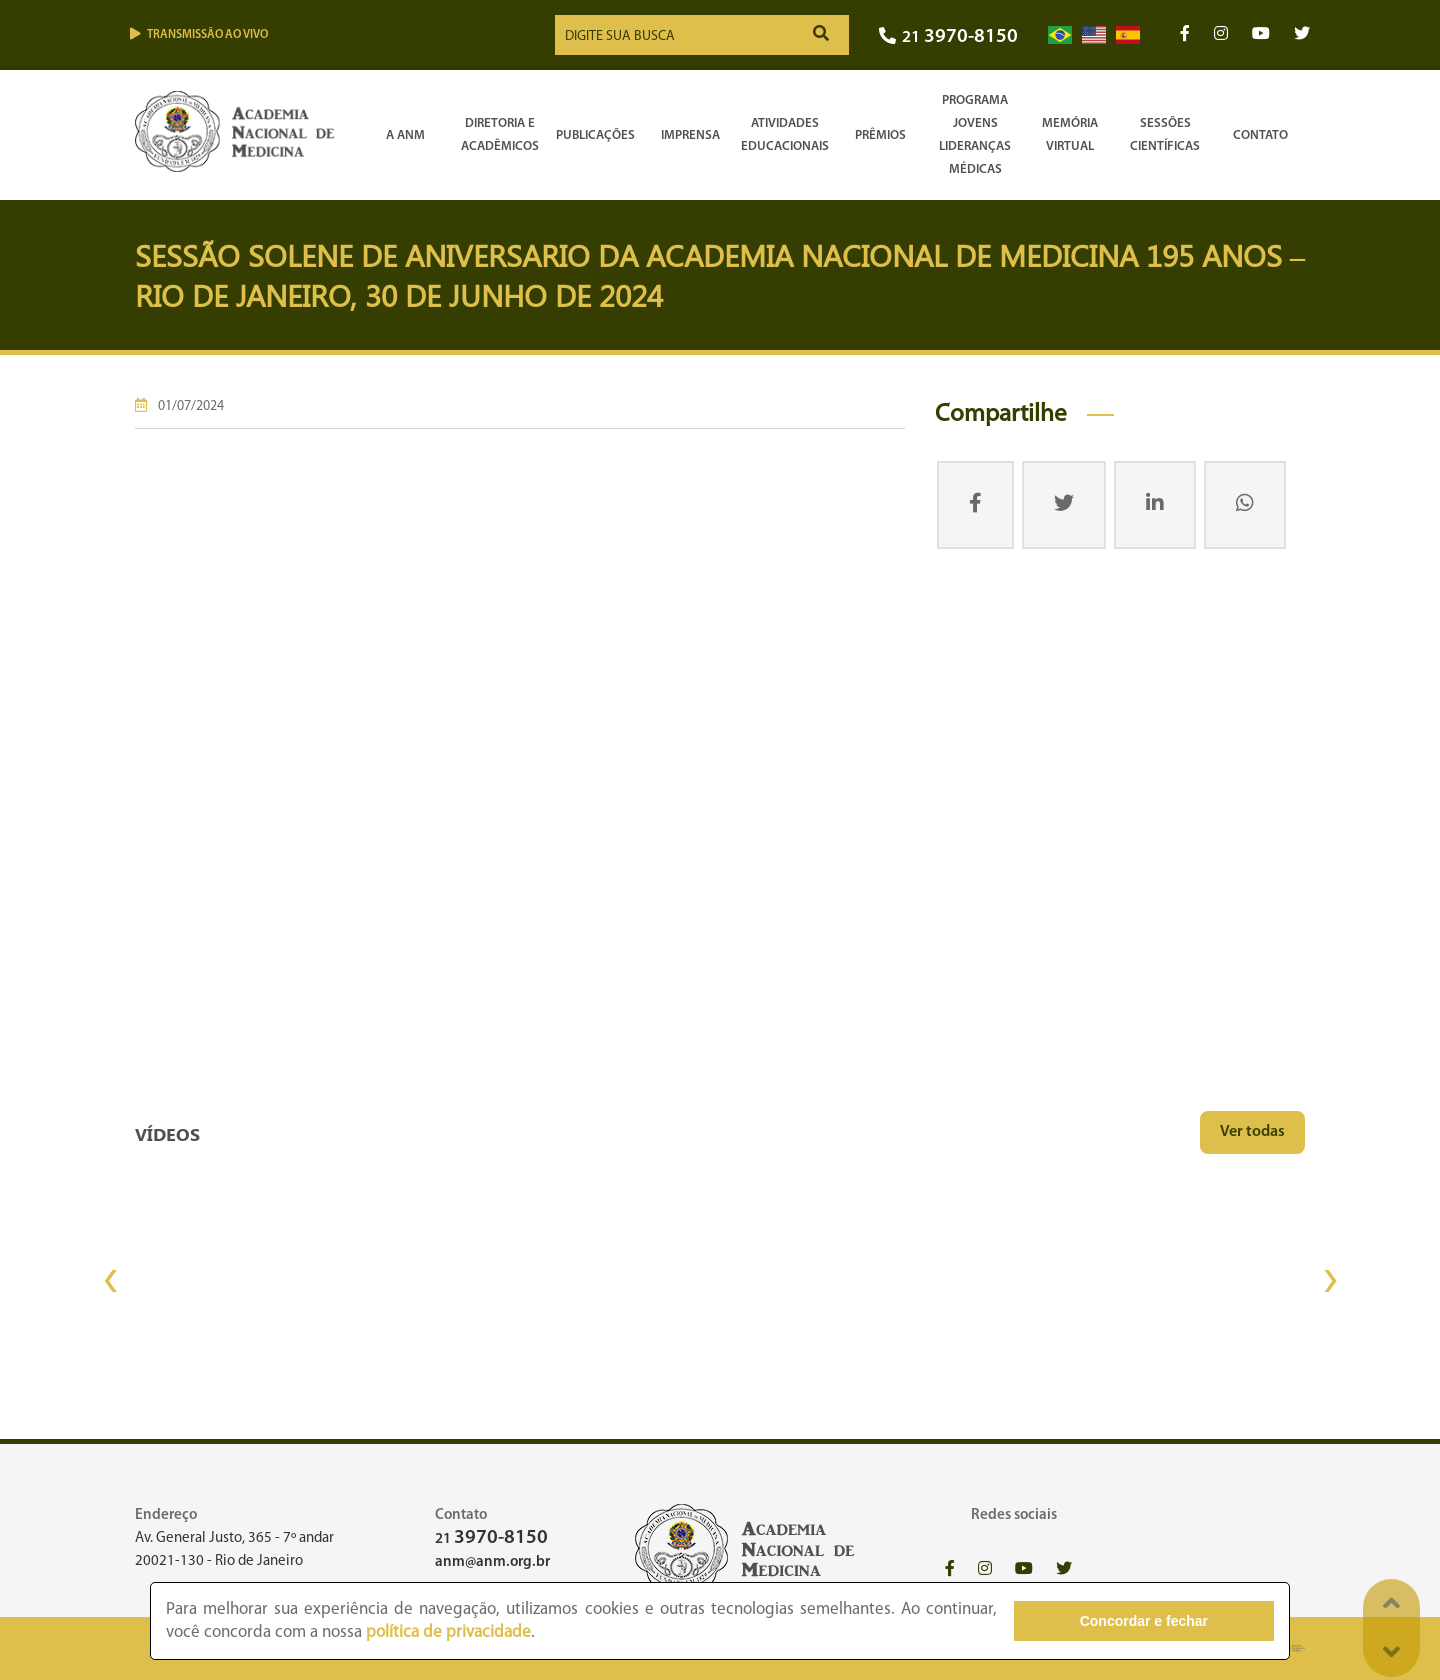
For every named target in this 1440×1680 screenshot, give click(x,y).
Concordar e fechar (1163, 1621)
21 (948, 37)
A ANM (405, 135)
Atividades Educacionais (785, 135)
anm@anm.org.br (492, 1562)
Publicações (595, 135)
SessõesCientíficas (1165, 135)
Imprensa (690, 135)
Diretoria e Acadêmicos (500, 135)
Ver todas (1252, 1132)
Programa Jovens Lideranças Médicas (975, 135)
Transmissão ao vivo (199, 34)
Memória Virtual (1070, 135)
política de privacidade (448, 1632)
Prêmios (880, 135)
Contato (1260, 135)
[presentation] (110, 1281)
